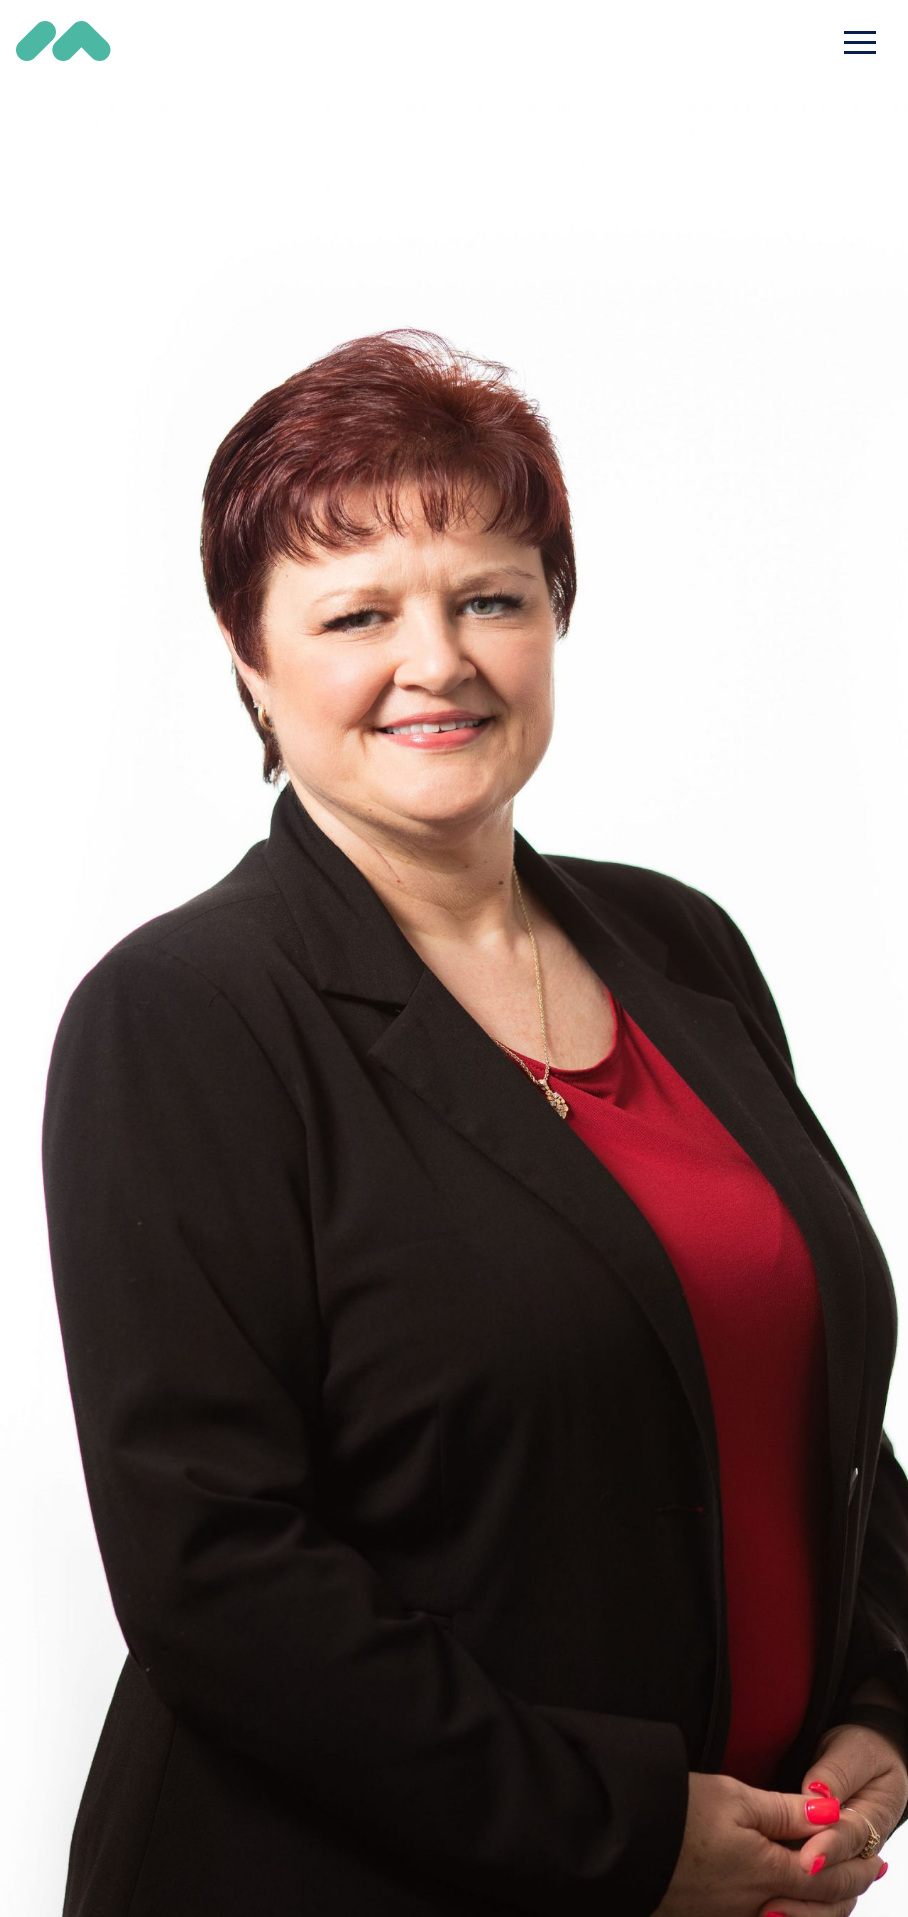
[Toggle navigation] (860, 42)
